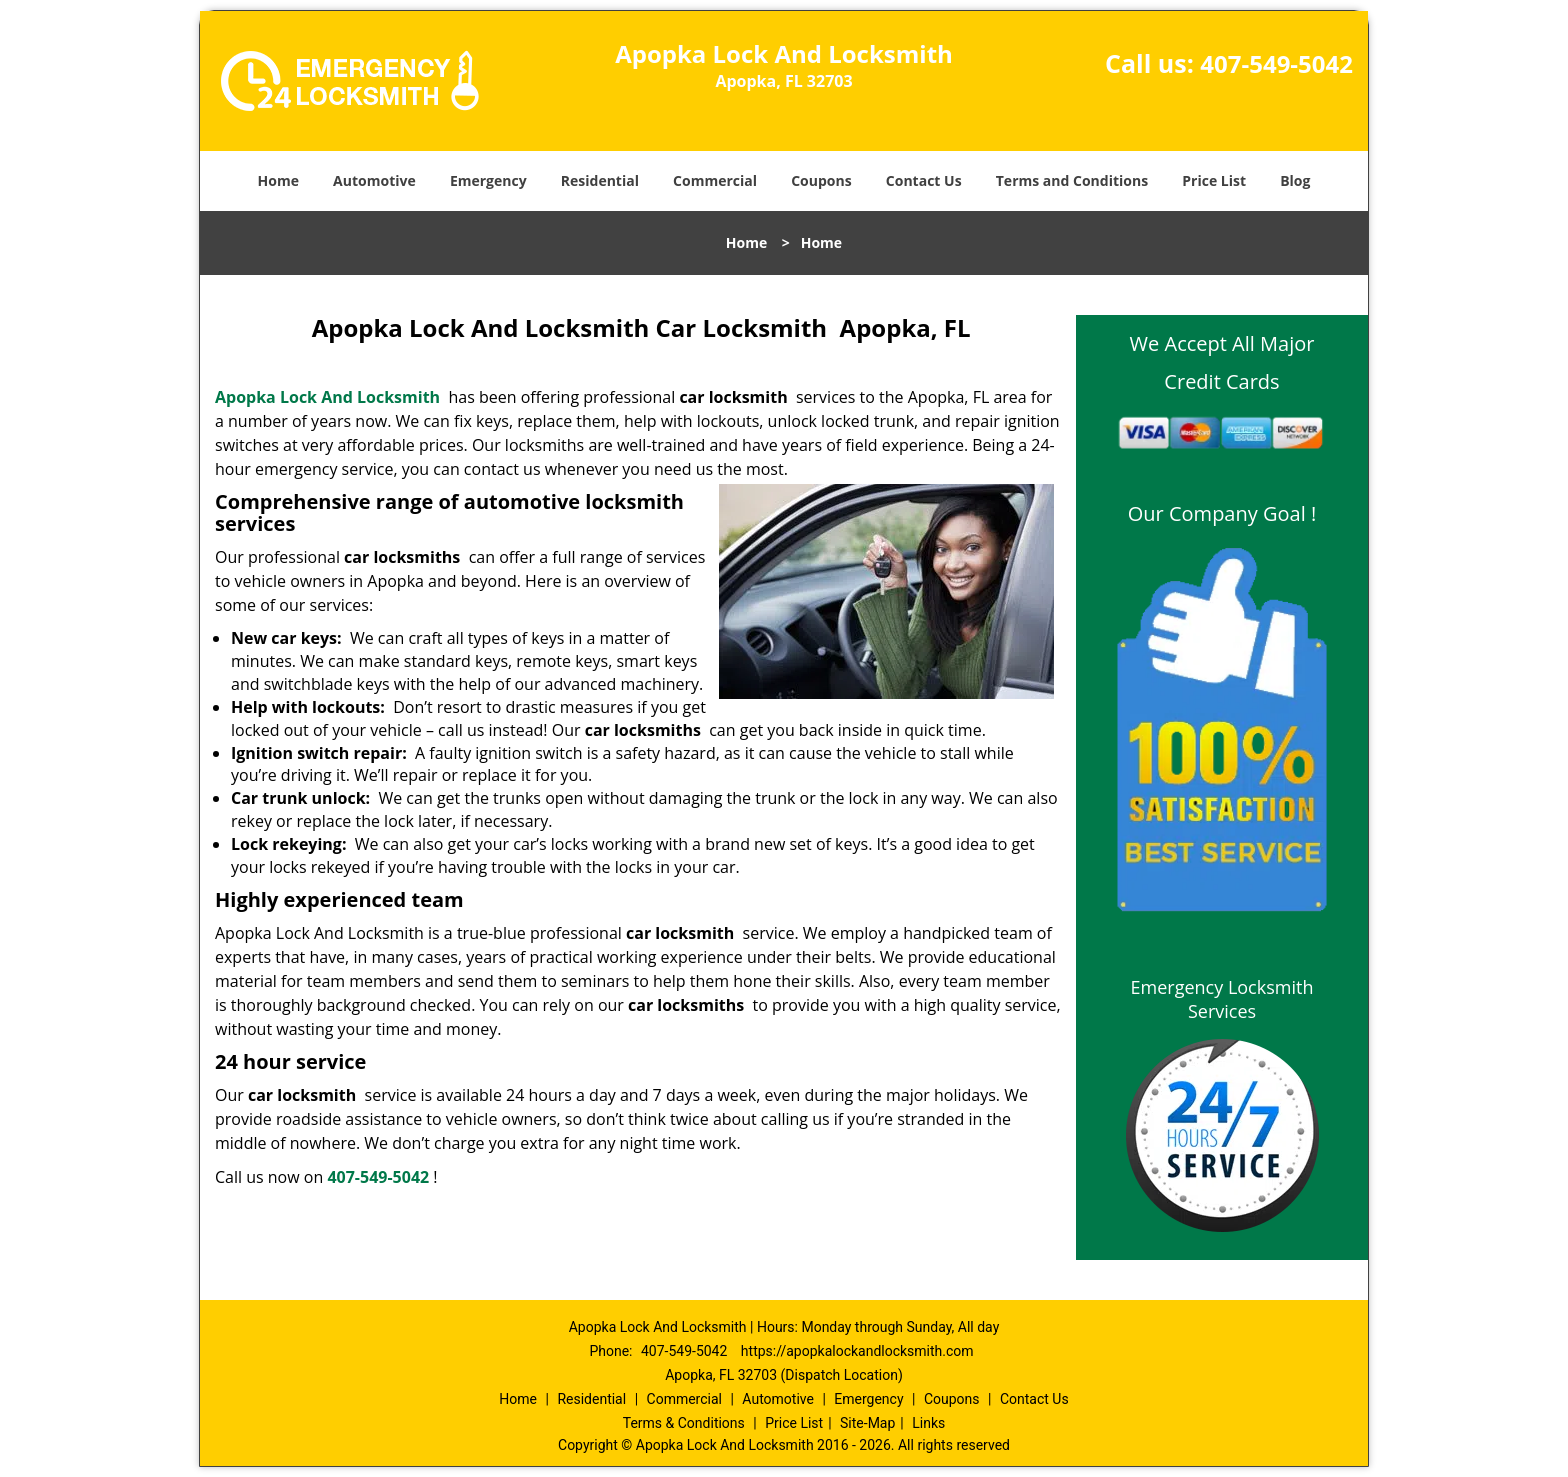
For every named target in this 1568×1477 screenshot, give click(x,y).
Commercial (715, 180)
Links (928, 1423)
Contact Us (924, 180)
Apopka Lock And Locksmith (327, 397)
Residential (600, 180)
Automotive (374, 180)
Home (278, 180)
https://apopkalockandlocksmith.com (857, 1351)
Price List (1214, 180)
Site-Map (867, 1423)
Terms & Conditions (684, 1423)
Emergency (488, 180)
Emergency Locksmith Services (1222, 999)
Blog (1295, 180)
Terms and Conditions (1072, 180)
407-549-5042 (1276, 63)
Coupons (821, 180)
